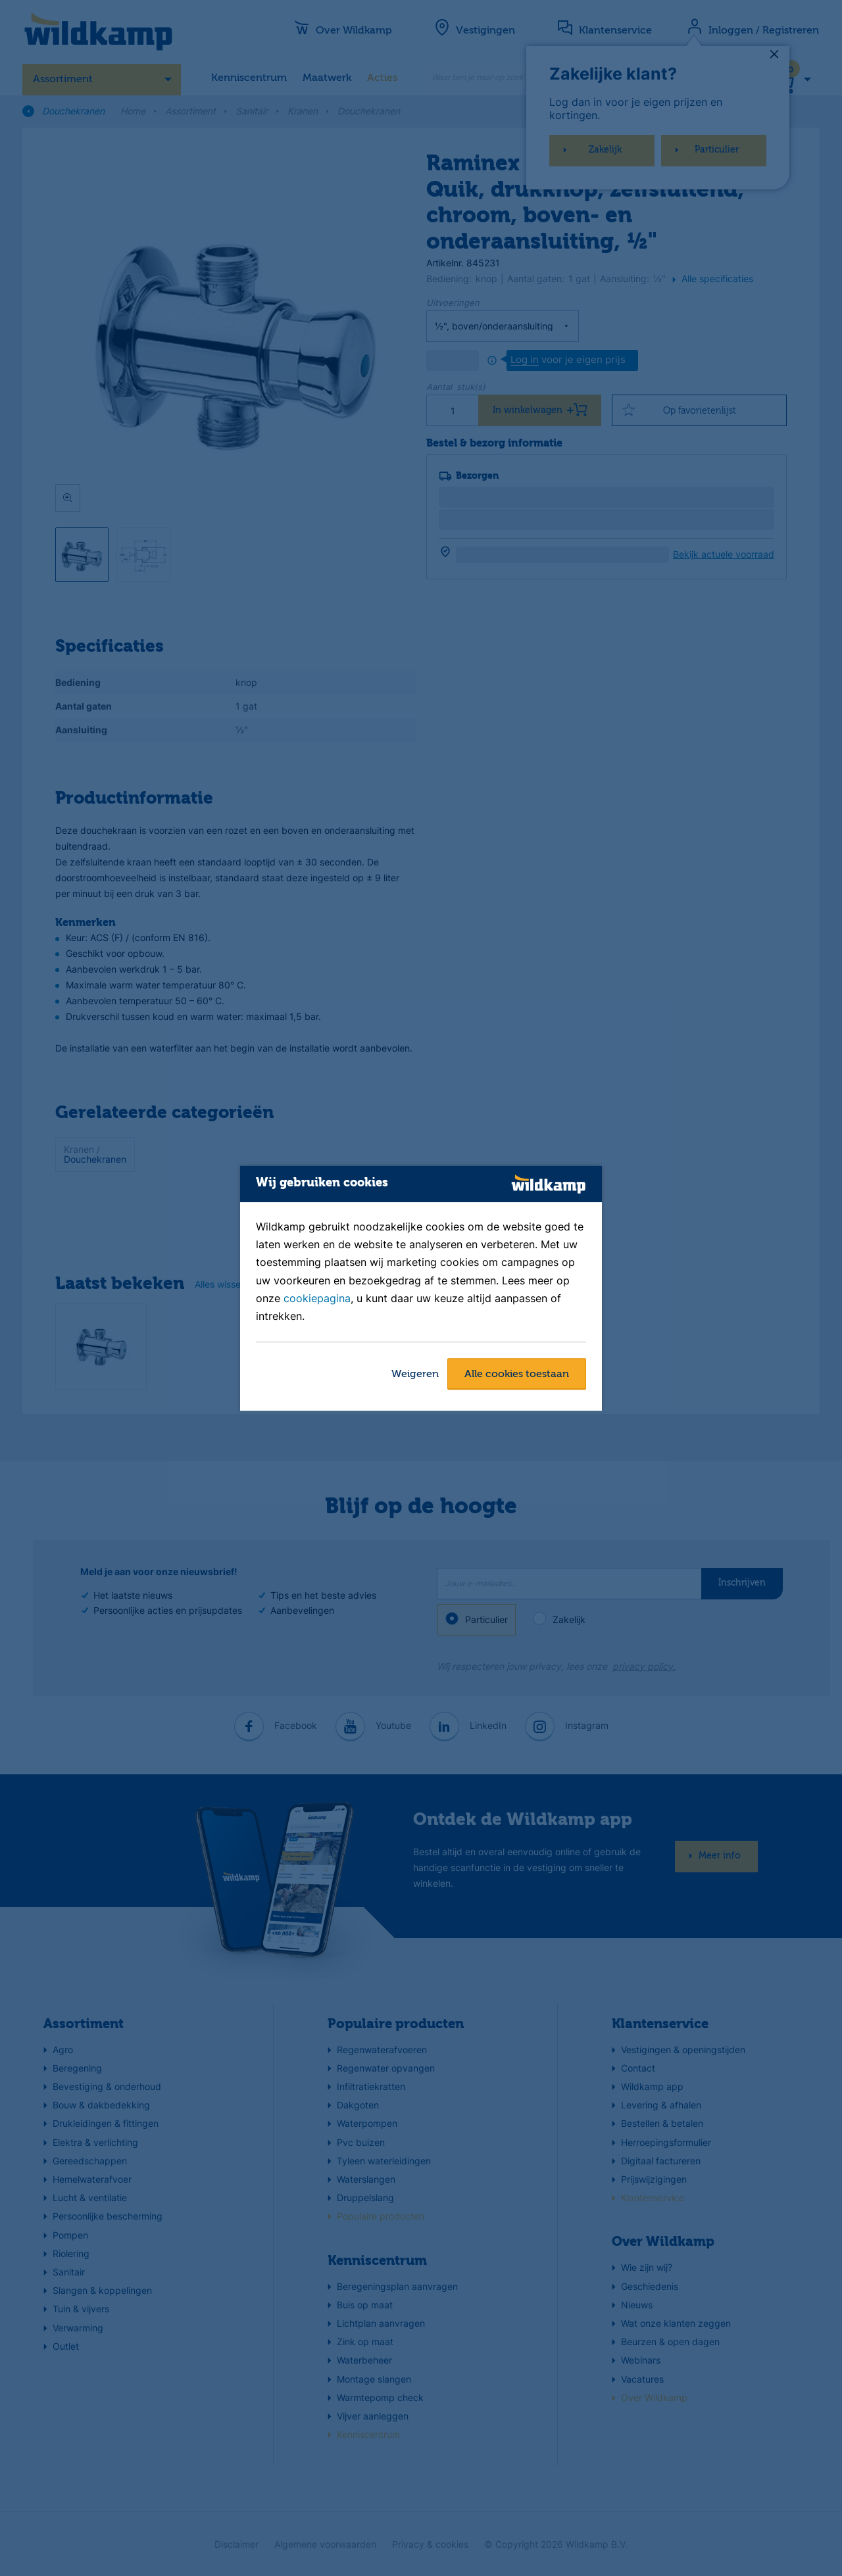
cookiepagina (317, 1298)
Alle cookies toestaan (516, 1374)
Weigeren (415, 1374)
